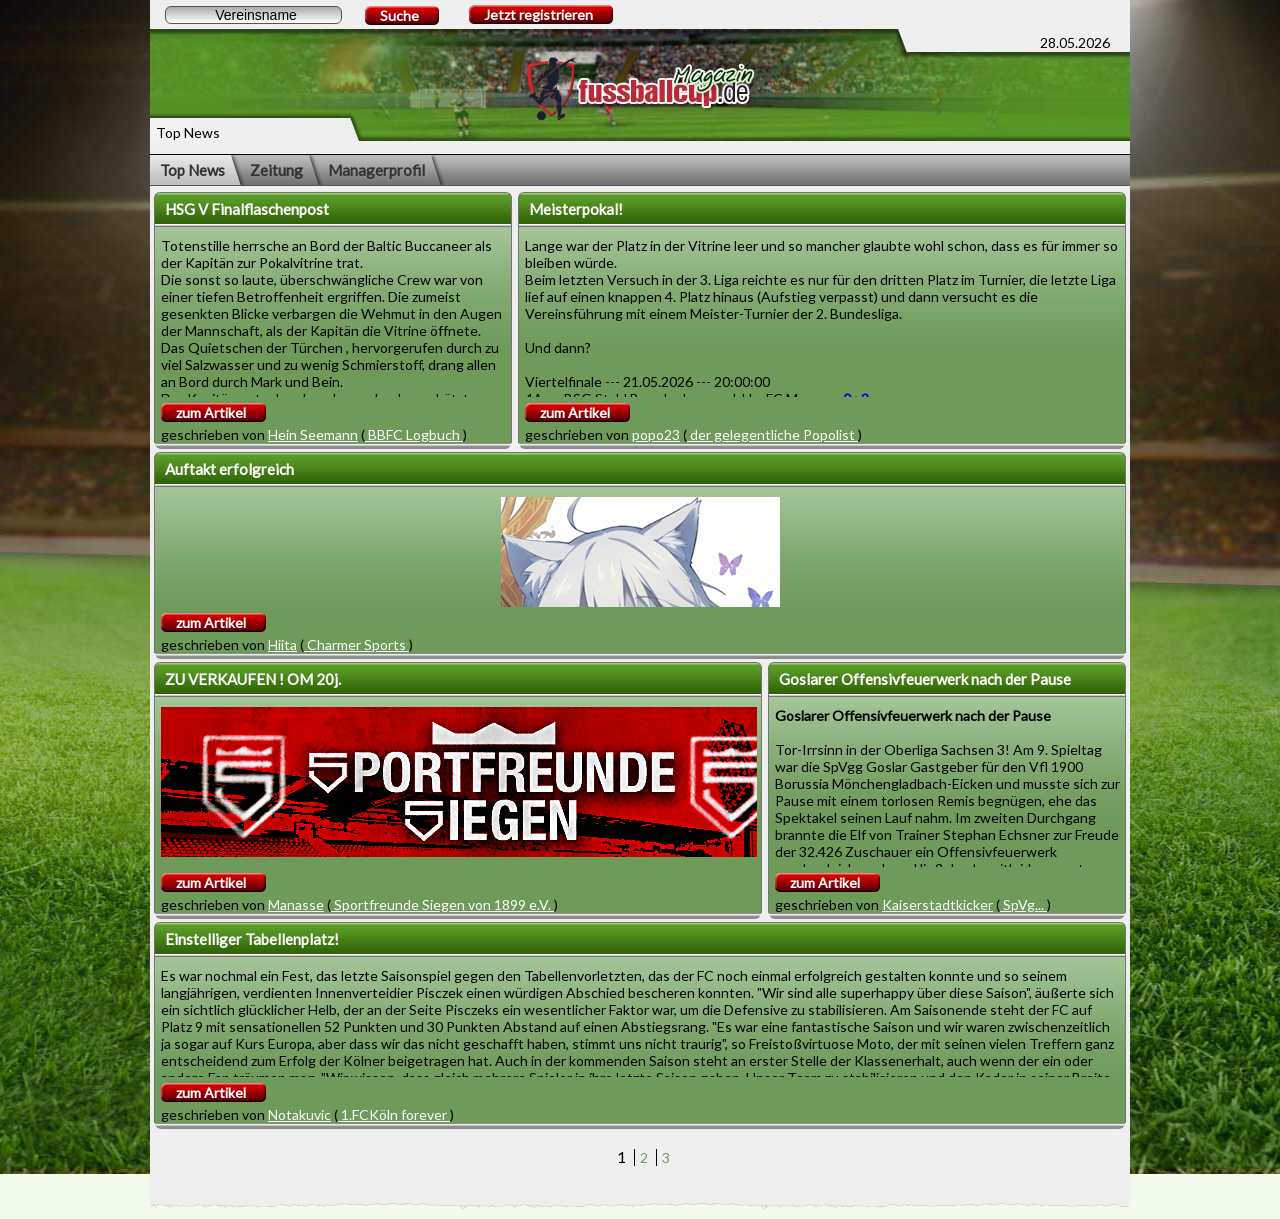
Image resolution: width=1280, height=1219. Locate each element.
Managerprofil (376, 170)
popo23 (656, 434)
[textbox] (253, 15)
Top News (192, 170)
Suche (399, 15)
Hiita (282, 644)
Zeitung (276, 170)
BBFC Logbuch (414, 434)
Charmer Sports (356, 644)
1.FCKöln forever (394, 1114)
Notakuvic (299, 1114)
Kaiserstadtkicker (937, 904)
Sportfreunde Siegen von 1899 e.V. (442, 904)
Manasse (296, 904)
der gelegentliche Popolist (772, 434)
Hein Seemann (313, 434)
